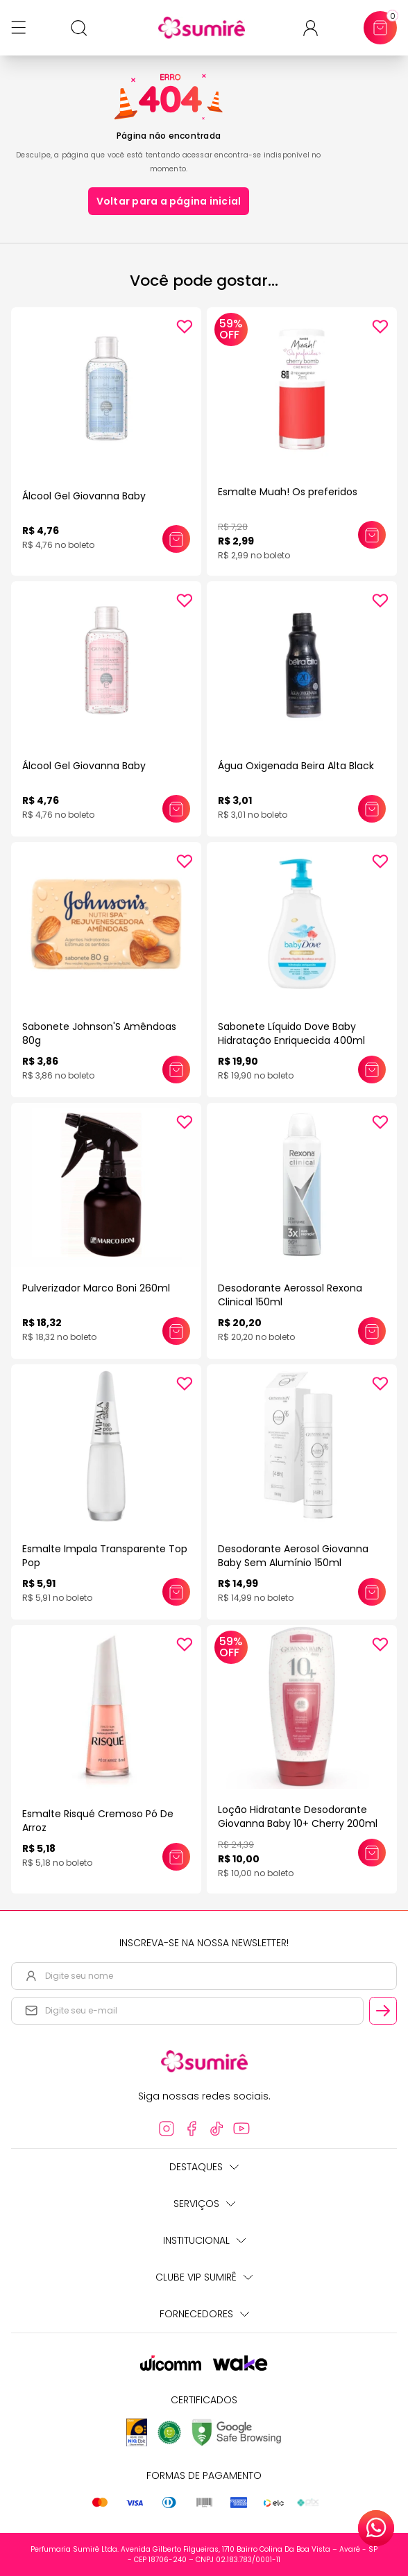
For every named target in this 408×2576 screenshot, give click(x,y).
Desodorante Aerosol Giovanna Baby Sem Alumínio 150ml (293, 1556)
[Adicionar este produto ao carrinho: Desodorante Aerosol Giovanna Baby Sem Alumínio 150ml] (372, 1592)
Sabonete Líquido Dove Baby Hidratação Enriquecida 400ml (291, 1033)
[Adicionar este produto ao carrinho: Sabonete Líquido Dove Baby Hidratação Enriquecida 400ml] (372, 1069)
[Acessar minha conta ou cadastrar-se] (316, 28)
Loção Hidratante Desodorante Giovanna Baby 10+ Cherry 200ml (297, 1816)
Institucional (204, 2240)
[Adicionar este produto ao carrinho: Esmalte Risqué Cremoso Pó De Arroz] (176, 1857)
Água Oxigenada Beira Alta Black (296, 766)
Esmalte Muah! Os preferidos (287, 492)
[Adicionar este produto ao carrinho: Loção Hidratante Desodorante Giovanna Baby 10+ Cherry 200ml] (372, 1852)
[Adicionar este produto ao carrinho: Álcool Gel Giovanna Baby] (176, 539)
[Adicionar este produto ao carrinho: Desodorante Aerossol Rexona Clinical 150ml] (372, 1331)
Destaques (204, 2167)
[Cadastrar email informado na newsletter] (383, 2011)
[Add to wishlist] (184, 326)
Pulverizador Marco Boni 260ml (96, 1288)
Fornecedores (204, 2314)
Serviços (204, 2203)
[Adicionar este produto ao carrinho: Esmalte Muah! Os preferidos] (372, 535)
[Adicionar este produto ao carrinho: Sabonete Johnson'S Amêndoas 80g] (176, 1069)
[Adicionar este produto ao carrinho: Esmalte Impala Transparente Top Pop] (176, 1592)
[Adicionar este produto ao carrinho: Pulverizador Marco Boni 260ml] (176, 1331)
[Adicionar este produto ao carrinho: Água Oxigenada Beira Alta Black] (372, 809)
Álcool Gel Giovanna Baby (84, 496)
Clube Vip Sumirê (204, 2277)
